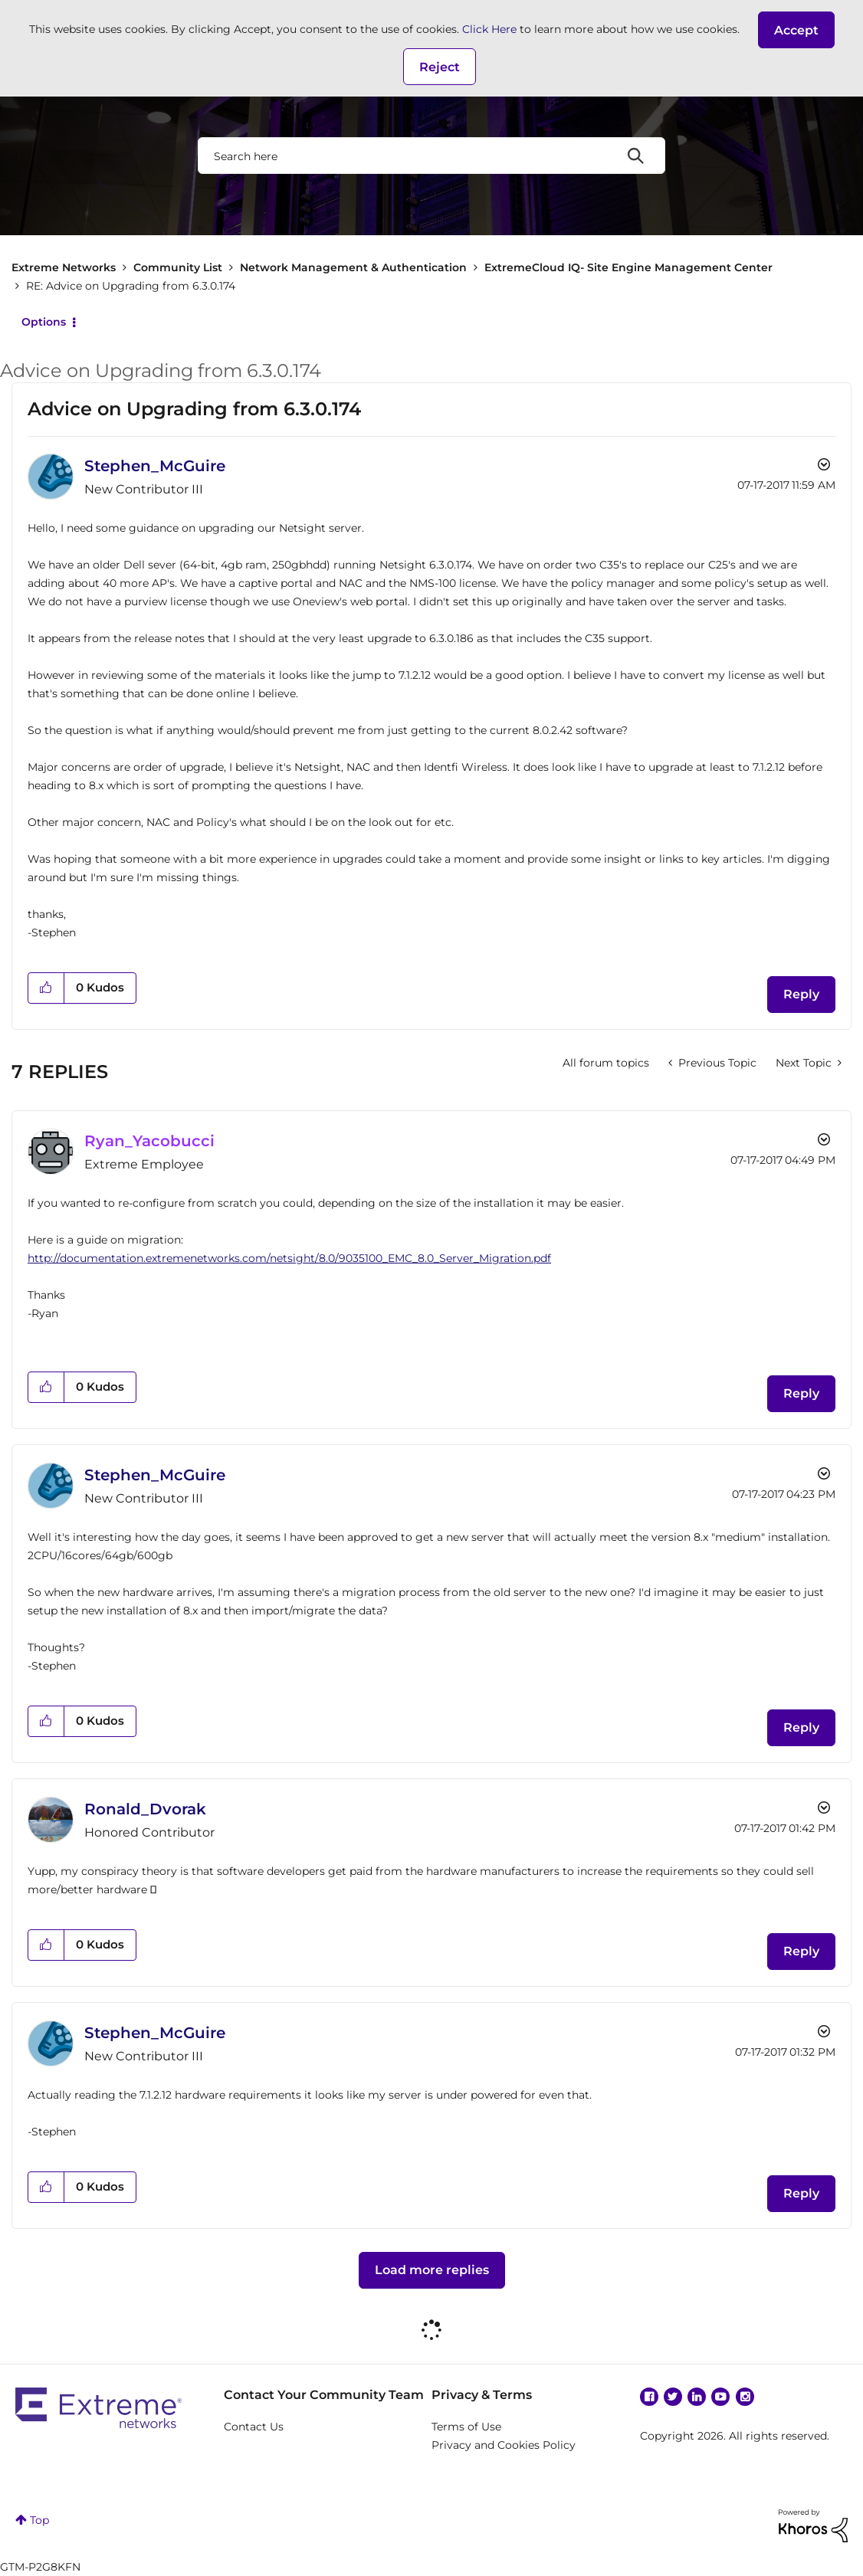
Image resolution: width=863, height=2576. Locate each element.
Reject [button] (439, 67)
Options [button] (43, 322)
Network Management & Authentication (353, 267)
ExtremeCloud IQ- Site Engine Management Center (628, 267)
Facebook (649, 2397)
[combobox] (431, 155)
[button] (796, 29)
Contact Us (254, 2426)
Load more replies (432, 2270)
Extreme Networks (63, 267)
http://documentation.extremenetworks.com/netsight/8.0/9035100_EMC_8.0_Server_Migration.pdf (289, 1258)
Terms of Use (466, 2426)
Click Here (489, 29)
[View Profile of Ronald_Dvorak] (145, 1809)
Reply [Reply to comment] (801, 1393)
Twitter (673, 2397)
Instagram (745, 2397)
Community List (177, 267)
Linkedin (696, 2397)
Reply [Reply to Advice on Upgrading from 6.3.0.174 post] (801, 994)
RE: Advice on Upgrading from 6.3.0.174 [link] (130, 286)
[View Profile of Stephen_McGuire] (154, 466)
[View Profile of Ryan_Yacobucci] (149, 1141)
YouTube (720, 2397)
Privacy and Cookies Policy (504, 2445)
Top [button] (39, 2520)
